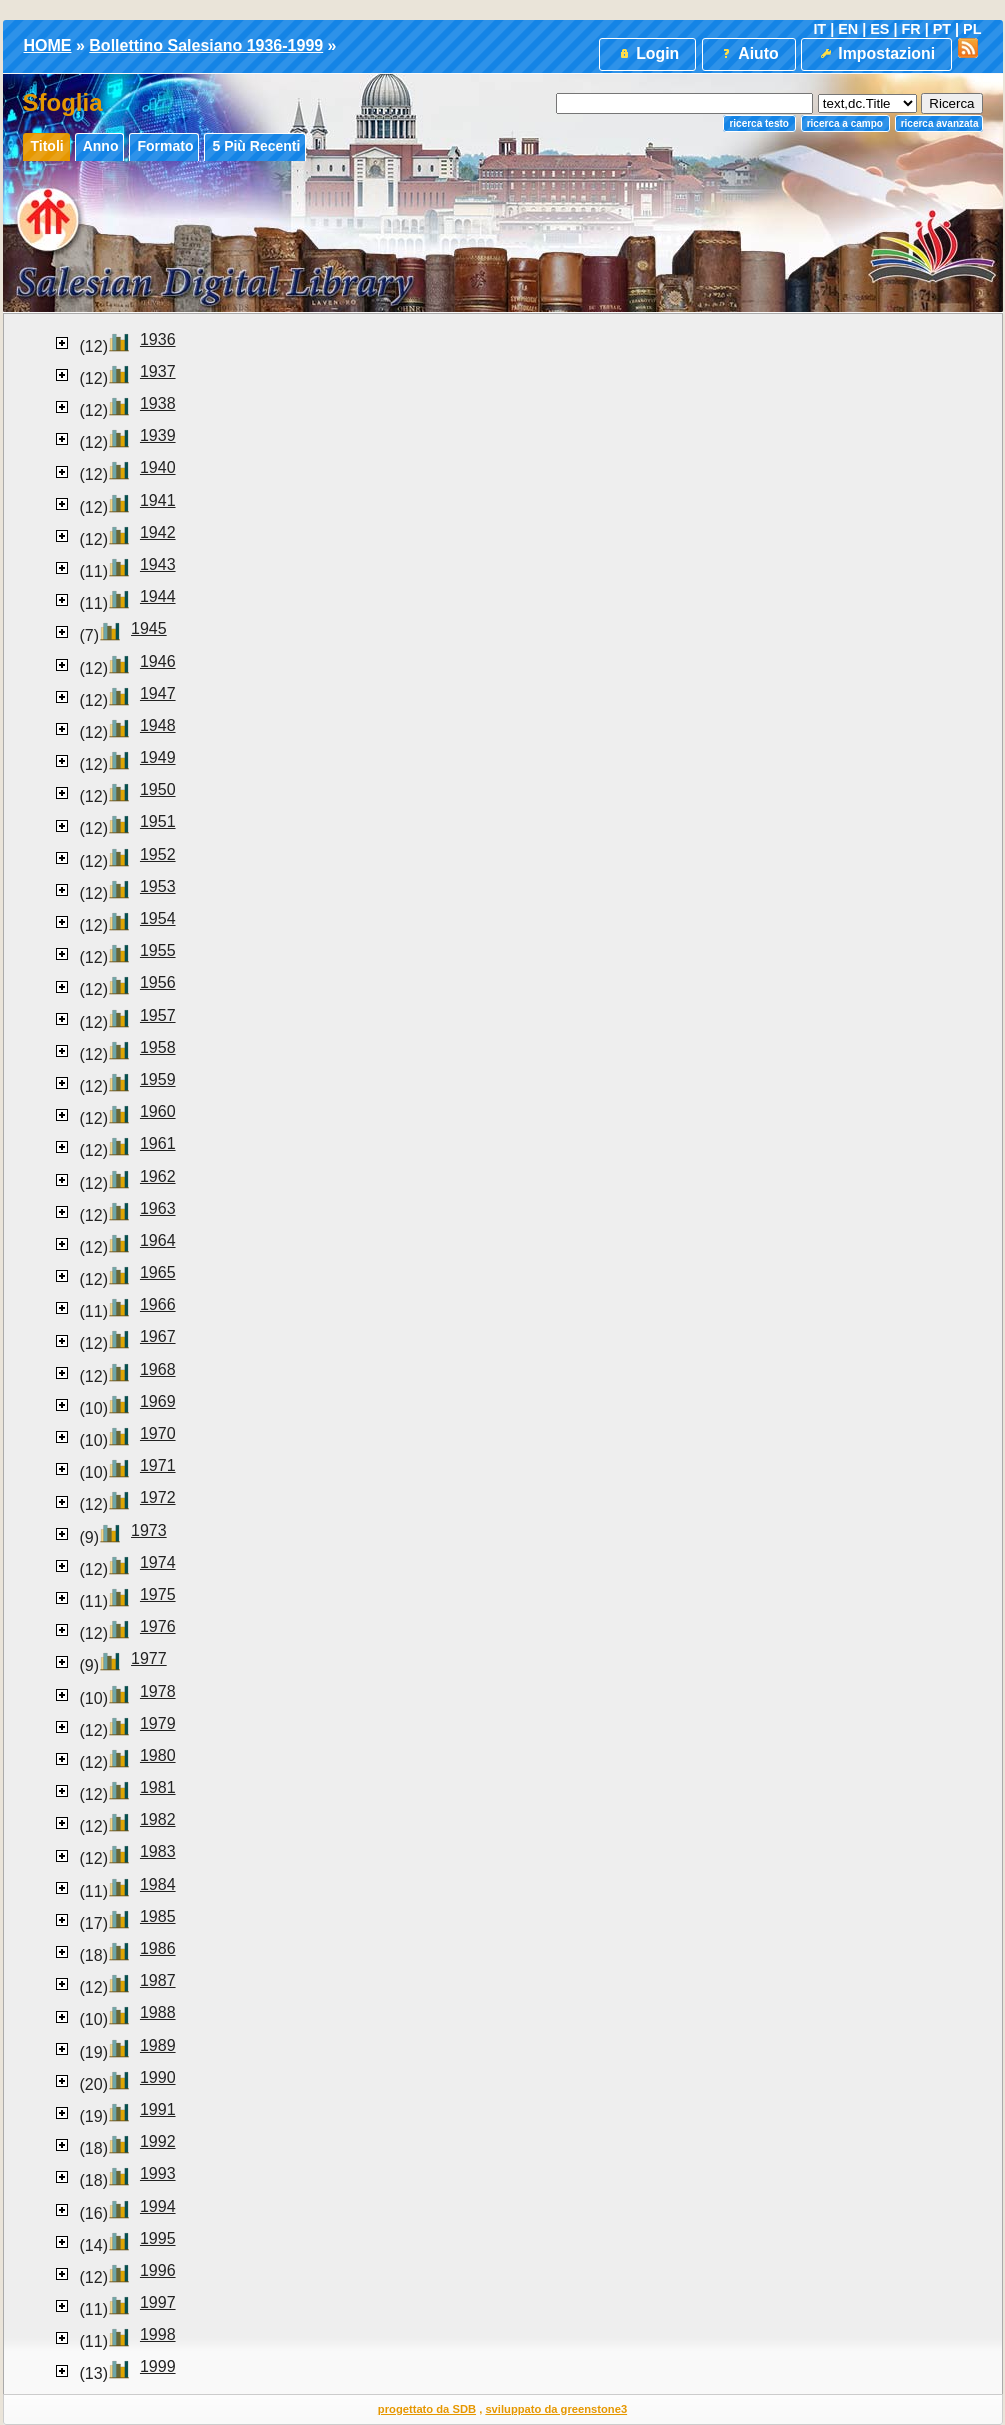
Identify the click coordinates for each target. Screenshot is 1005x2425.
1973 (149, 1530)
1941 (158, 500)
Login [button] (647, 53)
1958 (158, 1047)
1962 (158, 1176)
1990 (158, 2077)
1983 (158, 1851)
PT (942, 29)
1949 (158, 757)
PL (972, 29)
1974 (158, 1562)
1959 (158, 1079)
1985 (158, 1916)
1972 (158, 1497)
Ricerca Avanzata (940, 123)
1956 (158, 982)
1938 (158, 403)
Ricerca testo (758, 123)
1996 (158, 2270)
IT (819, 29)
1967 (158, 1336)
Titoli (47, 146)
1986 (158, 1948)
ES (879, 29)
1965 (158, 1272)
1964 (158, 1240)
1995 (158, 2238)
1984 (158, 1884)
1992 (158, 2141)
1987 (158, 1980)
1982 (158, 1819)
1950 (158, 789)
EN (848, 29)
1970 (158, 1433)
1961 (158, 1143)
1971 (158, 1465)
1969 (158, 1401)
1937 (158, 371)
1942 (158, 532)
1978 (158, 1691)
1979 (158, 1723)
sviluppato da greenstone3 (556, 2409)
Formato (165, 146)
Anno (101, 146)
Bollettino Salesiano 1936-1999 (206, 45)
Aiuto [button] (748, 53)
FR (910, 29)
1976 (158, 1626)
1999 (158, 2366)
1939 (158, 435)
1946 (158, 661)
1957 (158, 1015)
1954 (158, 918)
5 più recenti (256, 146)
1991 (158, 2109)
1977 (149, 1658)
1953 (158, 886)
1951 (158, 821)
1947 (158, 693)
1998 (158, 2334)
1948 (158, 725)
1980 (158, 1755)
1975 (158, 1594)
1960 (158, 1111)
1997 (158, 2302)
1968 (158, 1369)
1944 (158, 596)
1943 (158, 564)
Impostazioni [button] (876, 53)
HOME (48, 45)
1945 (149, 628)
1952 (158, 854)
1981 (158, 1787)
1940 (158, 467)
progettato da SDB (427, 2409)
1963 (158, 1208)
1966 (158, 1304)
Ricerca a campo (845, 123)
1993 (158, 2173)
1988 (158, 2012)
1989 (158, 2045)
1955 (158, 950)
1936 (158, 339)
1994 (158, 2206)
